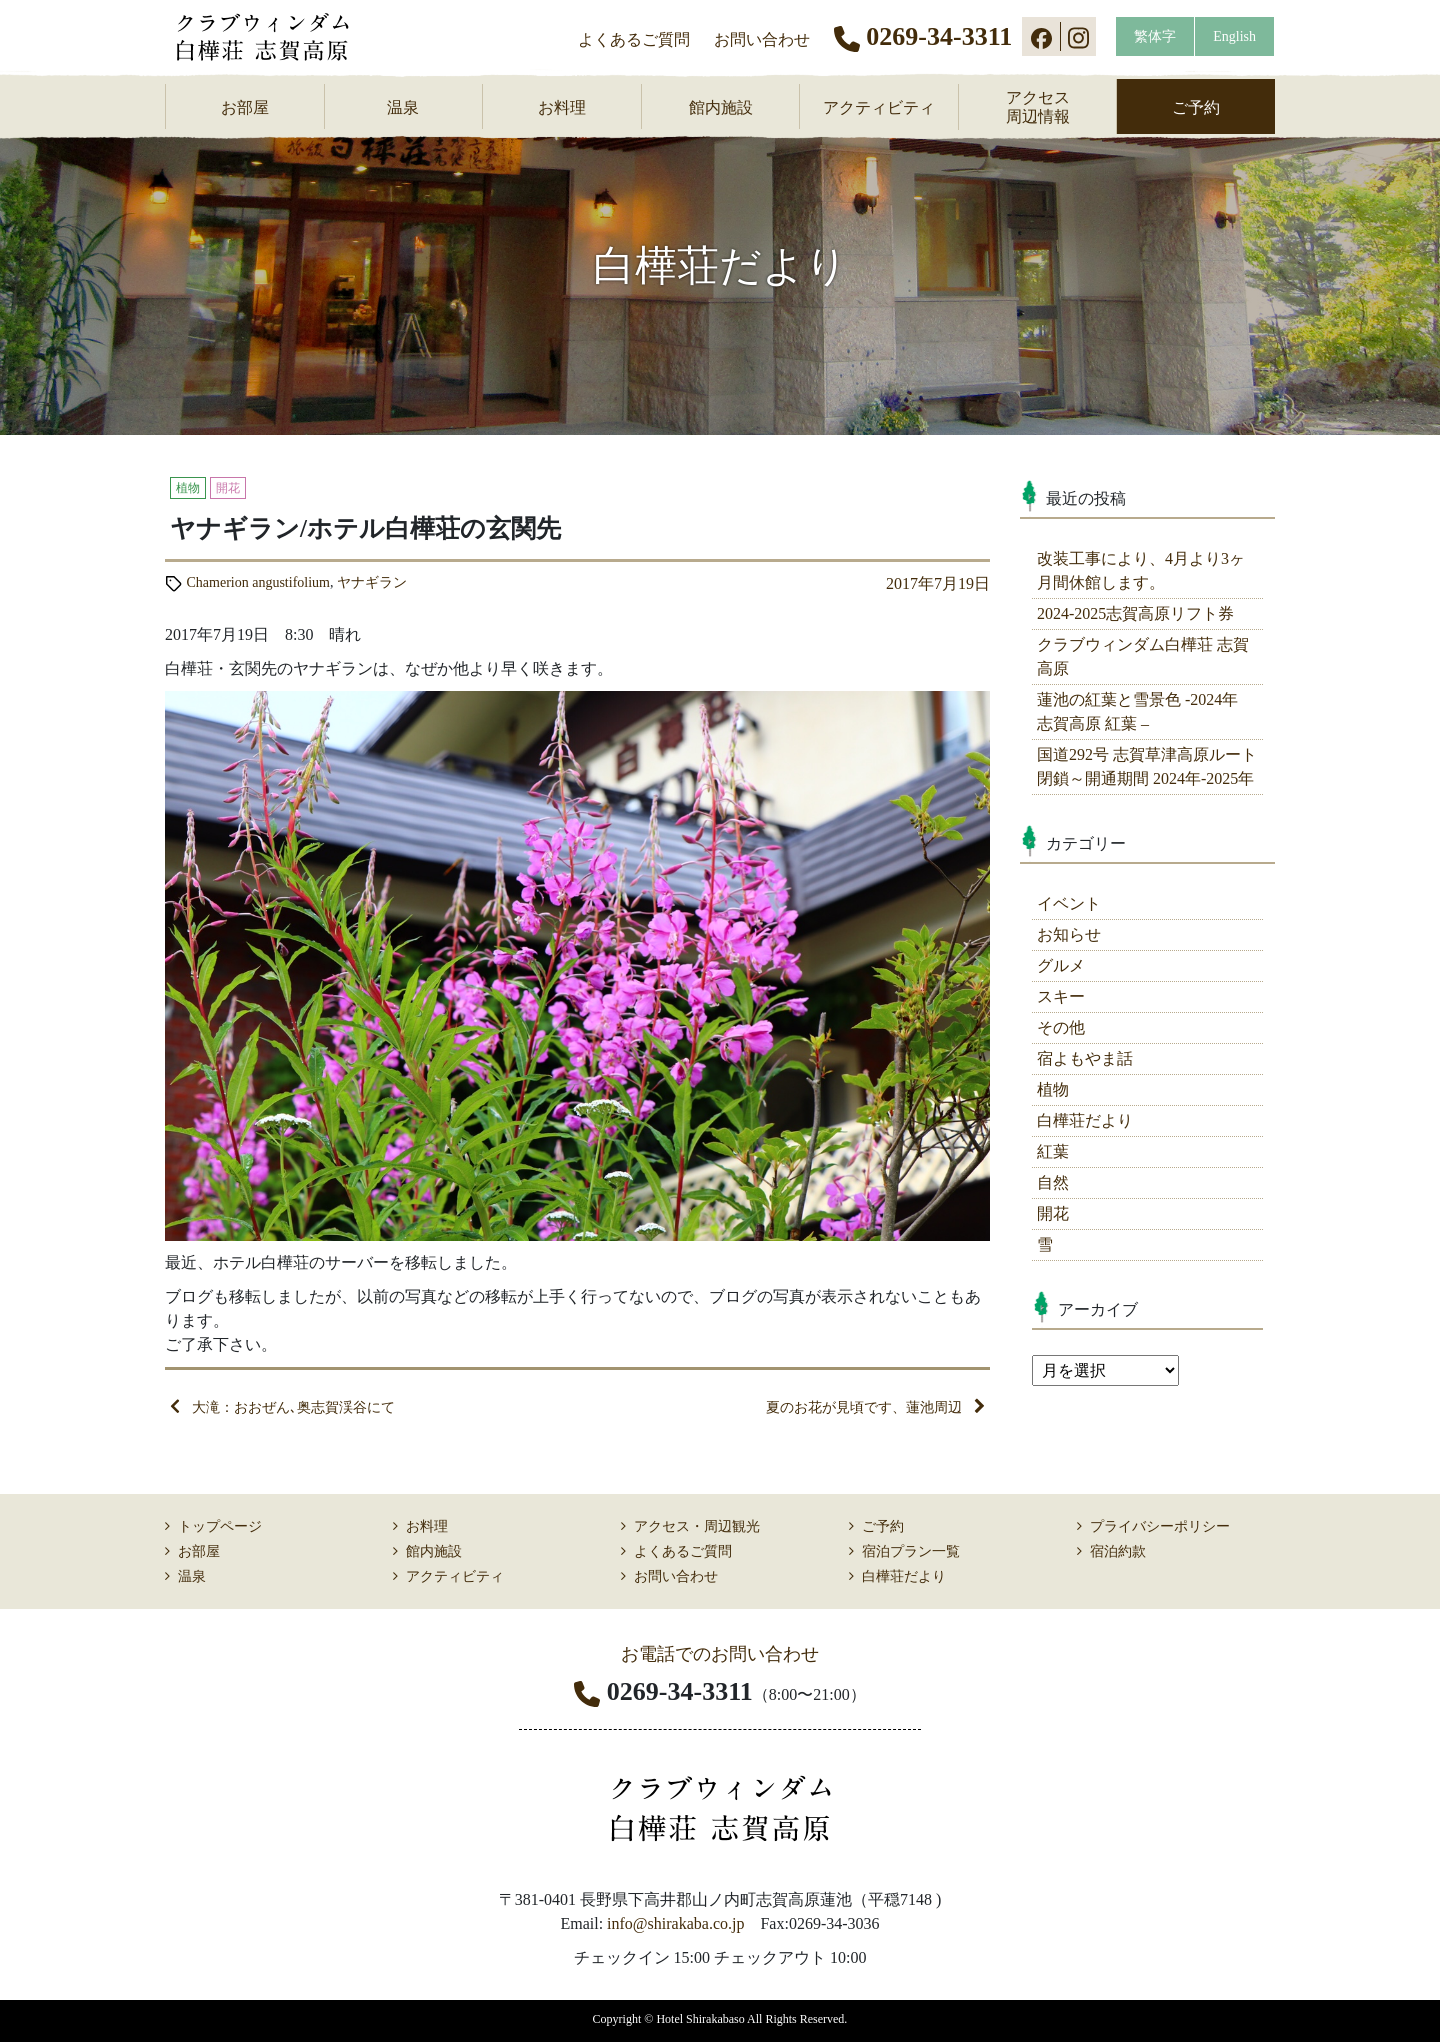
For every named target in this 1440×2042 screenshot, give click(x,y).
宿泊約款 (1118, 1551)
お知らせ (1069, 934)
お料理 (562, 107)
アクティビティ (879, 107)
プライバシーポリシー (1160, 1526)
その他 (1061, 1027)
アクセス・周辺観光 (697, 1526)
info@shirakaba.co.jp (675, 1923)
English (1234, 36)
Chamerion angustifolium (258, 582)
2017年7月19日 (938, 583)
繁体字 (1155, 36)
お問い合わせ (762, 39)
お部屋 (245, 107)
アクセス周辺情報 (1038, 107)
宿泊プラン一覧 (911, 1551)
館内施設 (721, 107)
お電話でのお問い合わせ (720, 1654)
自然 (1053, 1182)
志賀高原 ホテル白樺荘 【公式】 (276, 37)
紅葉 (1053, 1151)
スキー (1061, 996)
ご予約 (1196, 107)
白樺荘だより (1085, 1120)
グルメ (1061, 965)
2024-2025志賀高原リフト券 (1135, 613)
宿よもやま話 (1085, 1058)
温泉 (403, 107)
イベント (1069, 903)
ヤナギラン (372, 582)
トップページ (220, 1526)
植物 (1053, 1089)
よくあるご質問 (634, 39)
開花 (1053, 1213)
